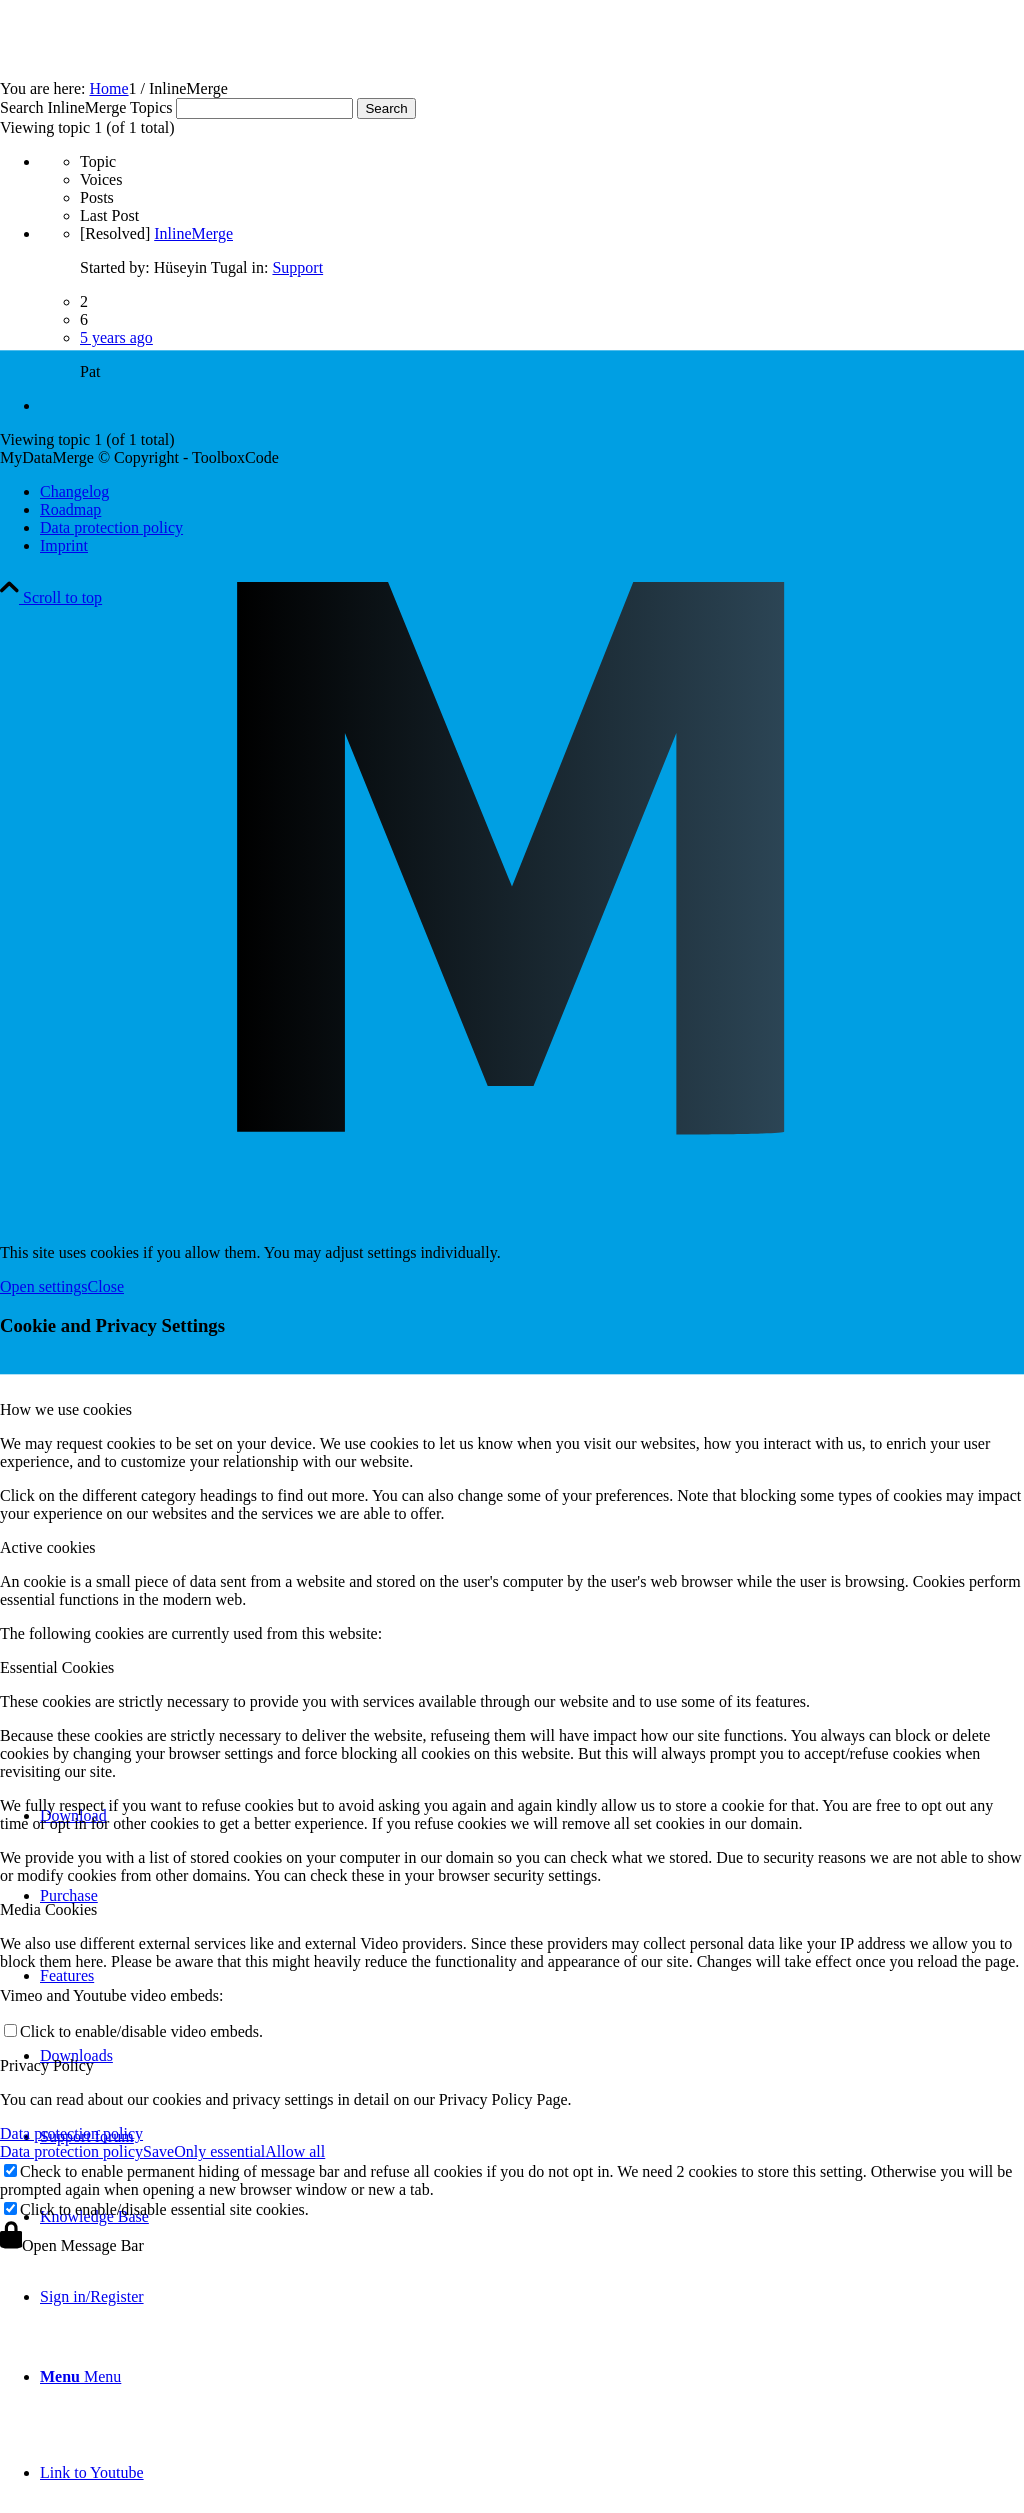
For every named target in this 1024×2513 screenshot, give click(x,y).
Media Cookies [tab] (48, 1909)
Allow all (295, 2151)
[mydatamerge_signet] (512, 1719)
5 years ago (116, 337)
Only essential (219, 2151)
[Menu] (80, 2376)
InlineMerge (193, 233)
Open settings (44, 1286)
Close (106, 1286)
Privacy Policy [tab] (47, 2065)
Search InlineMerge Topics (86, 107)
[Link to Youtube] (92, 2472)
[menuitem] (532, 2377)
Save (158, 2151)
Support (297, 267)
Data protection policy (71, 2133)
